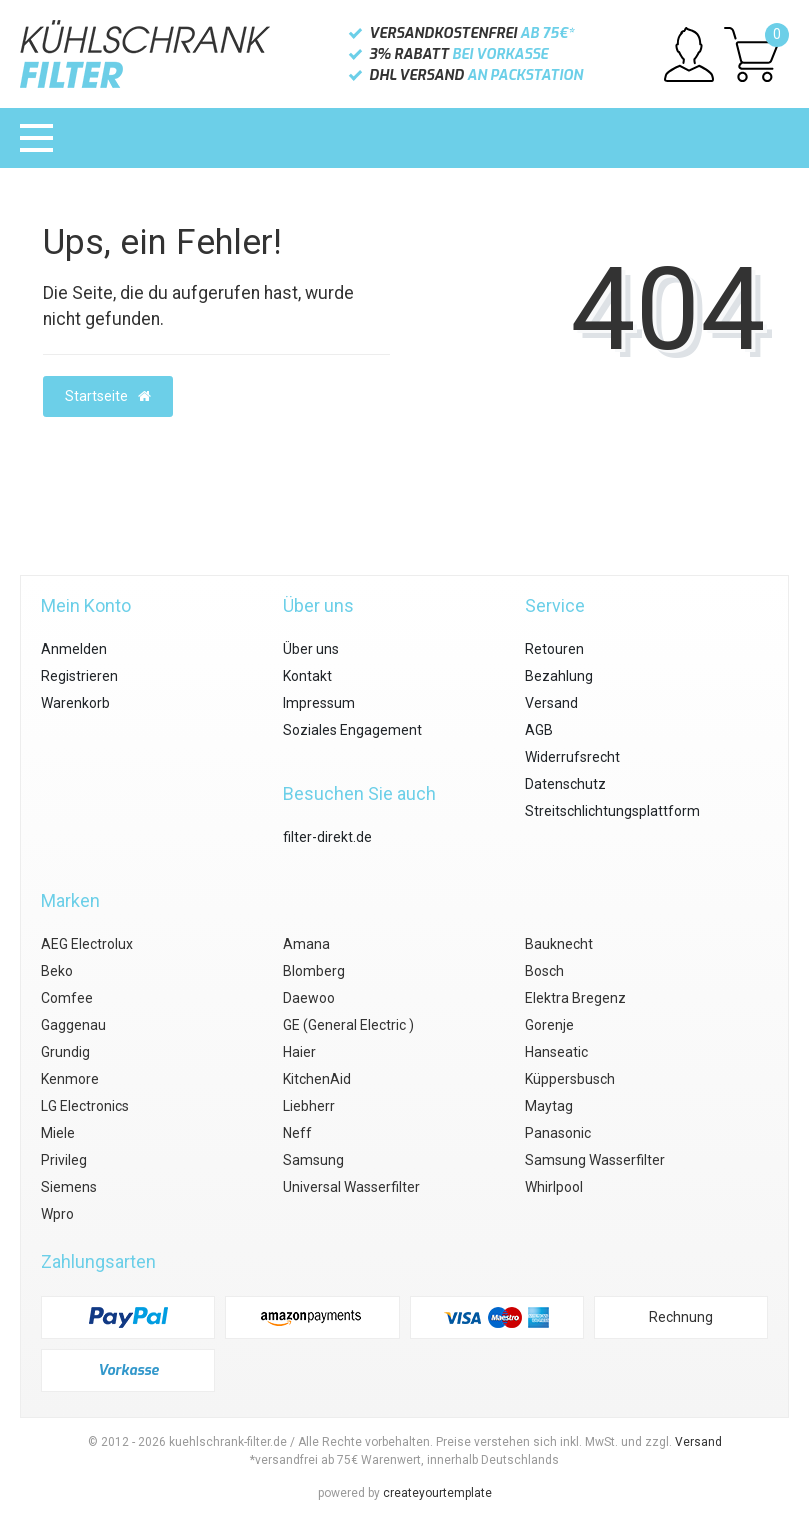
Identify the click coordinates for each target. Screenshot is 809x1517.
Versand (551, 703)
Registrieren (79, 676)
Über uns (311, 649)
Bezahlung (559, 676)
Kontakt (307, 676)
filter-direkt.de (327, 837)
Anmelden (74, 649)
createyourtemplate (437, 1493)
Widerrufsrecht (572, 757)
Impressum (319, 703)
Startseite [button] (108, 396)
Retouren (554, 649)
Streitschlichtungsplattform (612, 811)
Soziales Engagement (352, 730)
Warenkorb (75, 703)
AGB (539, 730)
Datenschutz (565, 784)
